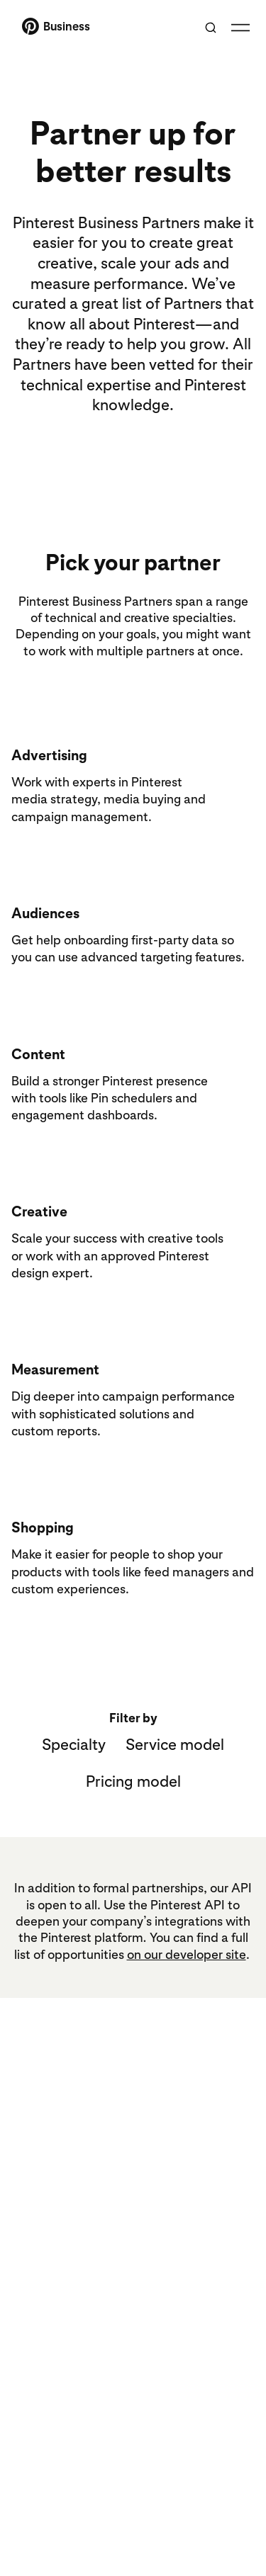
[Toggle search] (211, 28)
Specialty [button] (74, 1744)
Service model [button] (175, 1744)
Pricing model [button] (133, 1781)
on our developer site (186, 1954)
